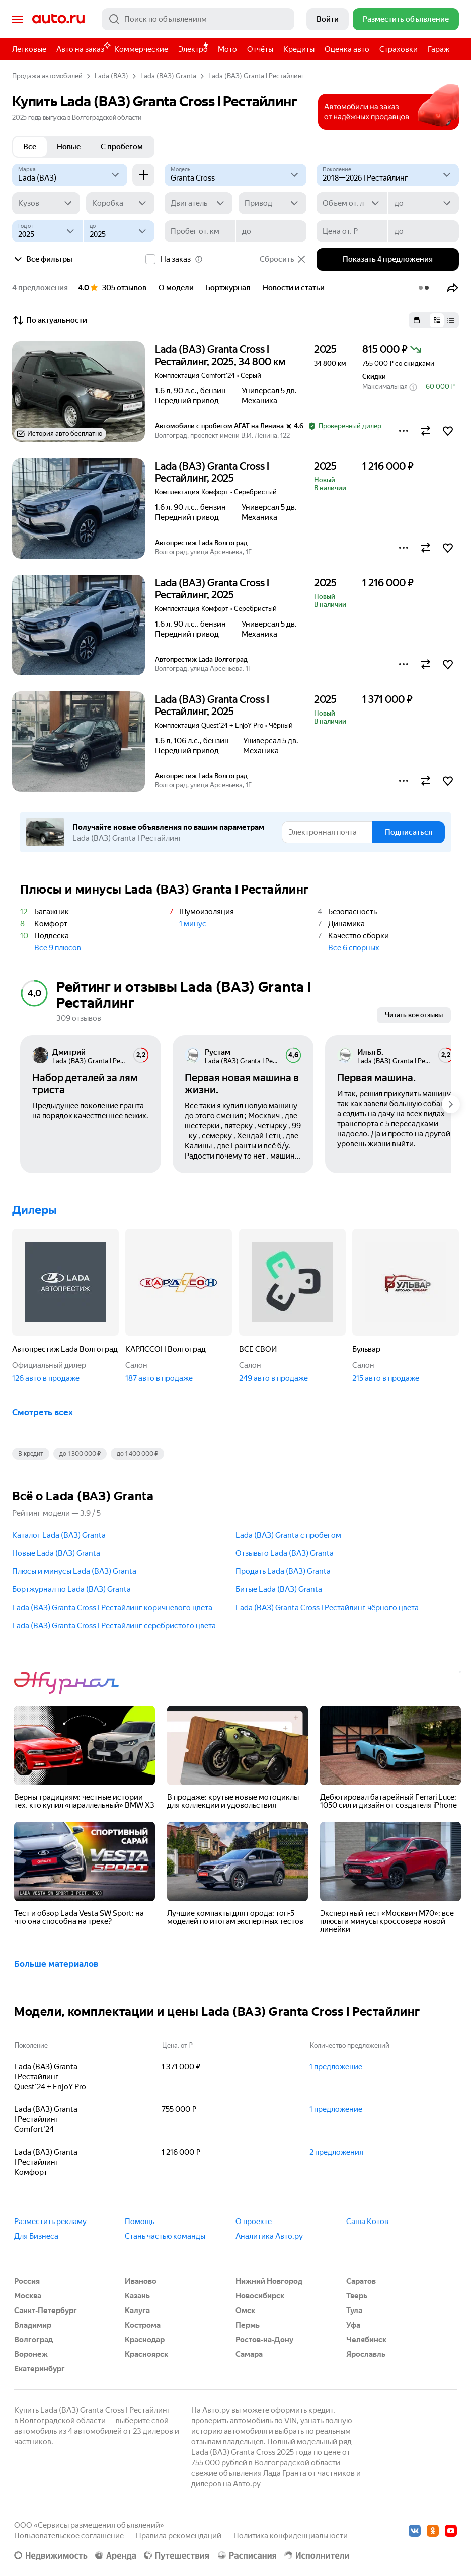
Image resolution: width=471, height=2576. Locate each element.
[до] (423, 203)
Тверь (356, 2295)
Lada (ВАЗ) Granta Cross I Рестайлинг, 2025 (212, 472)
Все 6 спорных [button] (353, 947)
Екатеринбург (39, 2368)
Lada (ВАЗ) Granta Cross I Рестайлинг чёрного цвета (327, 1607)
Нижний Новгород (269, 2281)
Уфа (353, 2325)
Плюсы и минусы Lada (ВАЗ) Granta (74, 1571)
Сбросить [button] (283, 259)
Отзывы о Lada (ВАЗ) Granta (285, 1553)
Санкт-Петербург (45, 2310)
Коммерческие (141, 49)
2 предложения (336, 2152)
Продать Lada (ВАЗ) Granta (283, 1571)
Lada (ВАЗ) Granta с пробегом (288, 1535)
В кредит (30, 1453)
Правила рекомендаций (178, 2535)
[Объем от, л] (352, 203)
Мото (227, 49)
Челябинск (366, 2339)
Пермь (248, 2325)
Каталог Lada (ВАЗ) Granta (59, 1535)
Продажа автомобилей (47, 76)
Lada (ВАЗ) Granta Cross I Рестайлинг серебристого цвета (114, 1625)
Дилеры (34, 1210)
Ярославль (365, 2354)
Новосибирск (260, 2295)
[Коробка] (120, 203)
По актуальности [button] (49, 320)
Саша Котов (367, 2221)
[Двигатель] (198, 203)
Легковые (29, 49)
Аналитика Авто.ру (269, 2236)
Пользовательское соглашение (69, 2535)
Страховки (398, 49)
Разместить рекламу (50, 2221)
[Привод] (272, 203)
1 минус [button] (192, 923)
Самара (249, 2354)
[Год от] (47, 231)
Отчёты (260, 49)
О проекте (254, 2221)
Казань (137, 2295)
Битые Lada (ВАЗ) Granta (279, 1589)
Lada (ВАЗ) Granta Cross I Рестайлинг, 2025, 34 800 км (220, 355)
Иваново (140, 2281)
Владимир (32, 2325)
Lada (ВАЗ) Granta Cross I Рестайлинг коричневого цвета (112, 1607)
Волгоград (33, 2339)
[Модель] (236, 175)
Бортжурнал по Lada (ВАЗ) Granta (71, 1589)
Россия (27, 2281)
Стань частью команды (165, 2236)
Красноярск (146, 2354)
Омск (245, 2310)
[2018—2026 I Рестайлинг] (388, 175)
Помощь (139, 2221)
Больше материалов (56, 1964)
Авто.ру (58, 19)
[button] (453, 288)
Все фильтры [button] (42, 259)
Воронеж (31, 2354)
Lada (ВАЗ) (111, 76)
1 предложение (335, 2066)
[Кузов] (46, 203)
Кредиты (299, 49)
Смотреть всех (42, 1412)
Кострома (143, 2325)
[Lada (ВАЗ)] (69, 175)
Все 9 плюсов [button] (57, 947)
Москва (27, 2295)
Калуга (137, 2310)
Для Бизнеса (36, 2236)
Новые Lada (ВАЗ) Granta (56, 1553)
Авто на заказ (82, 47)
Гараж (438, 49)
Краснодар (145, 2339)
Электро (193, 49)
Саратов (361, 2281)
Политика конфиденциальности (290, 2535)
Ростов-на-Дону (264, 2339)
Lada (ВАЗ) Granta (168, 76)
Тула (354, 2310)
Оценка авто (347, 49)
